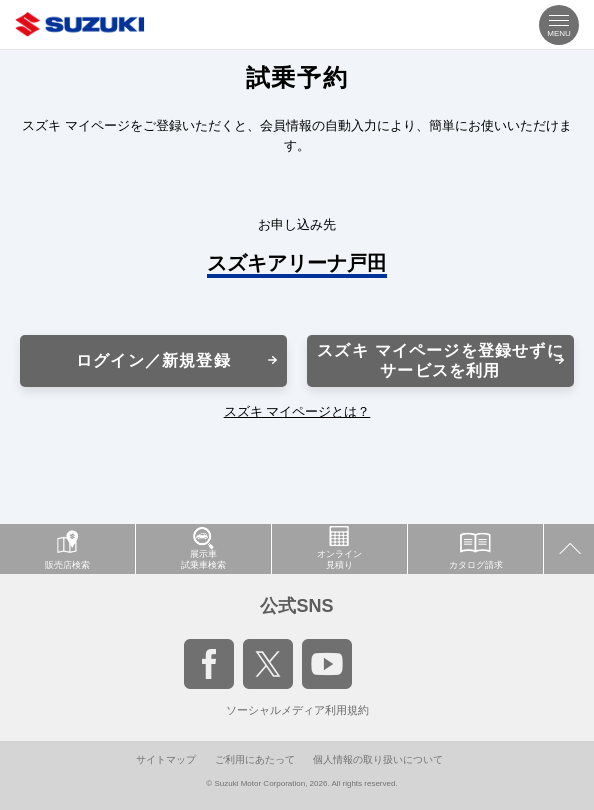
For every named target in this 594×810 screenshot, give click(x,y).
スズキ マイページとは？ (297, 411)
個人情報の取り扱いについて (378, 759)
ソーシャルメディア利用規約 (297, 710)
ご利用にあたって (255, 759)
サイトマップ (166, 759)
